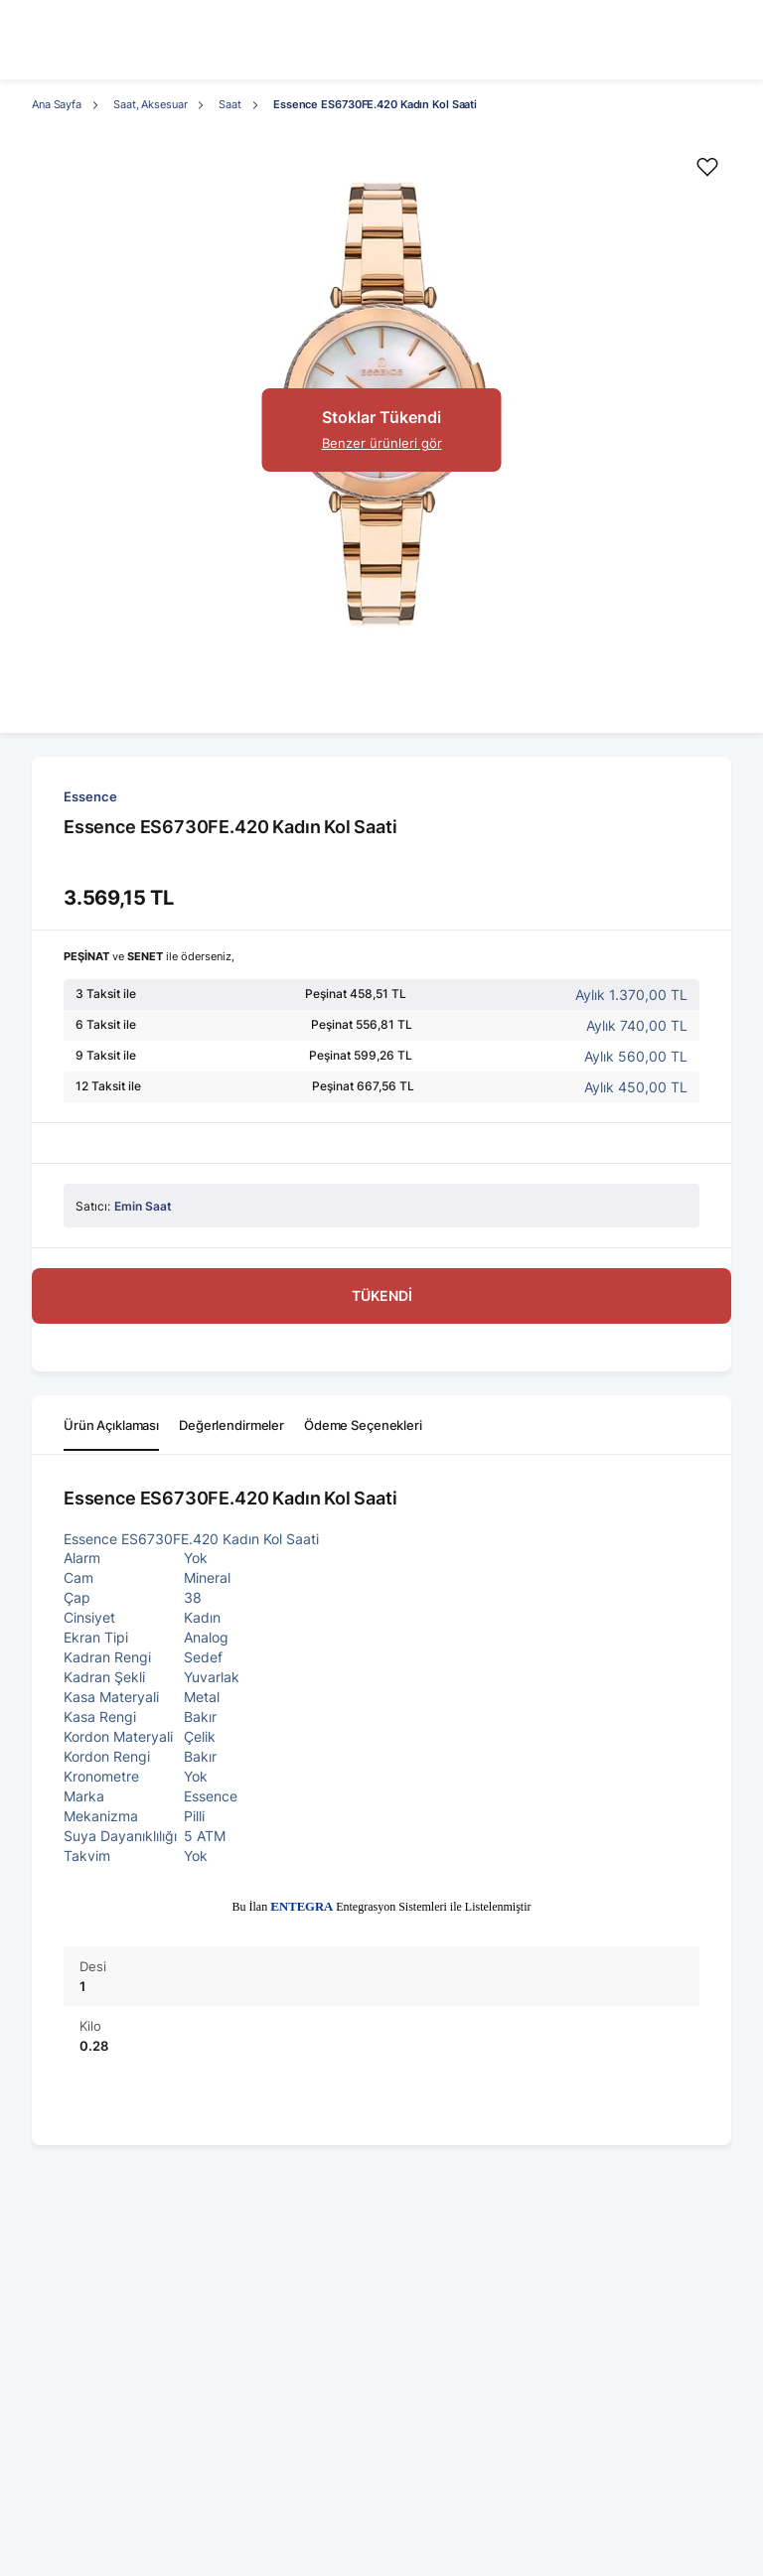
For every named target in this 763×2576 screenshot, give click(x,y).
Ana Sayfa (56, 104)
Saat (230, 104)
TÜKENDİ (382, 1295)
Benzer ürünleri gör (382, 443)
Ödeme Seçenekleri (363, 1425)
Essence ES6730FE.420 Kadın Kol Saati (375, 104)
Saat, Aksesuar (150, 104)
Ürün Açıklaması (111, 1425)
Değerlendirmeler (231, 1425)
